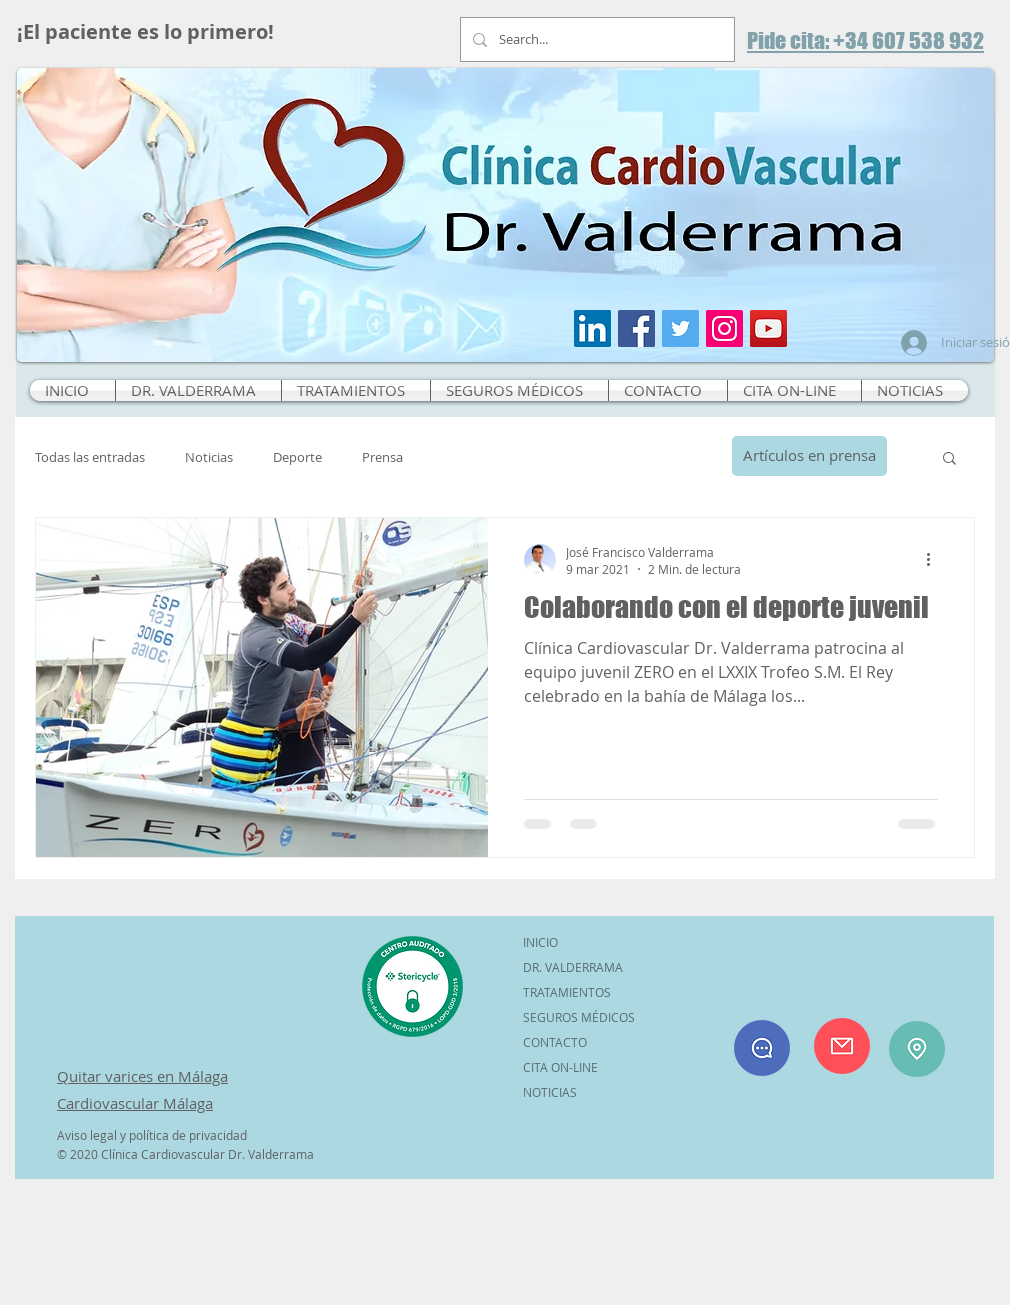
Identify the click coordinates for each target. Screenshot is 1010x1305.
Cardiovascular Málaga (135, 1103)
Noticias (209, 457)
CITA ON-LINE (560, 1067)
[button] (949, 459)
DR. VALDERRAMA (573, 967)
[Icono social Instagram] (724, 328)
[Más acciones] (935, 560)
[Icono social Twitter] (680, 328)
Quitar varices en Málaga (142, 1076)
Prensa (382, 457)
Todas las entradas (90, 457)
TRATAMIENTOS (567, 992)
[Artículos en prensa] (809, 456)
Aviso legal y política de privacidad (152, 1135)
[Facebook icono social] (636, 328)
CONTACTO (555, 1042)
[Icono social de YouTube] (768, 328)
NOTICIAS (550, 1092)
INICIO (540, 942)
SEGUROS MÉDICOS (579, 1017)
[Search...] (595, 39)
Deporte (297, 457)
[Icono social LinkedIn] (592, 328)
